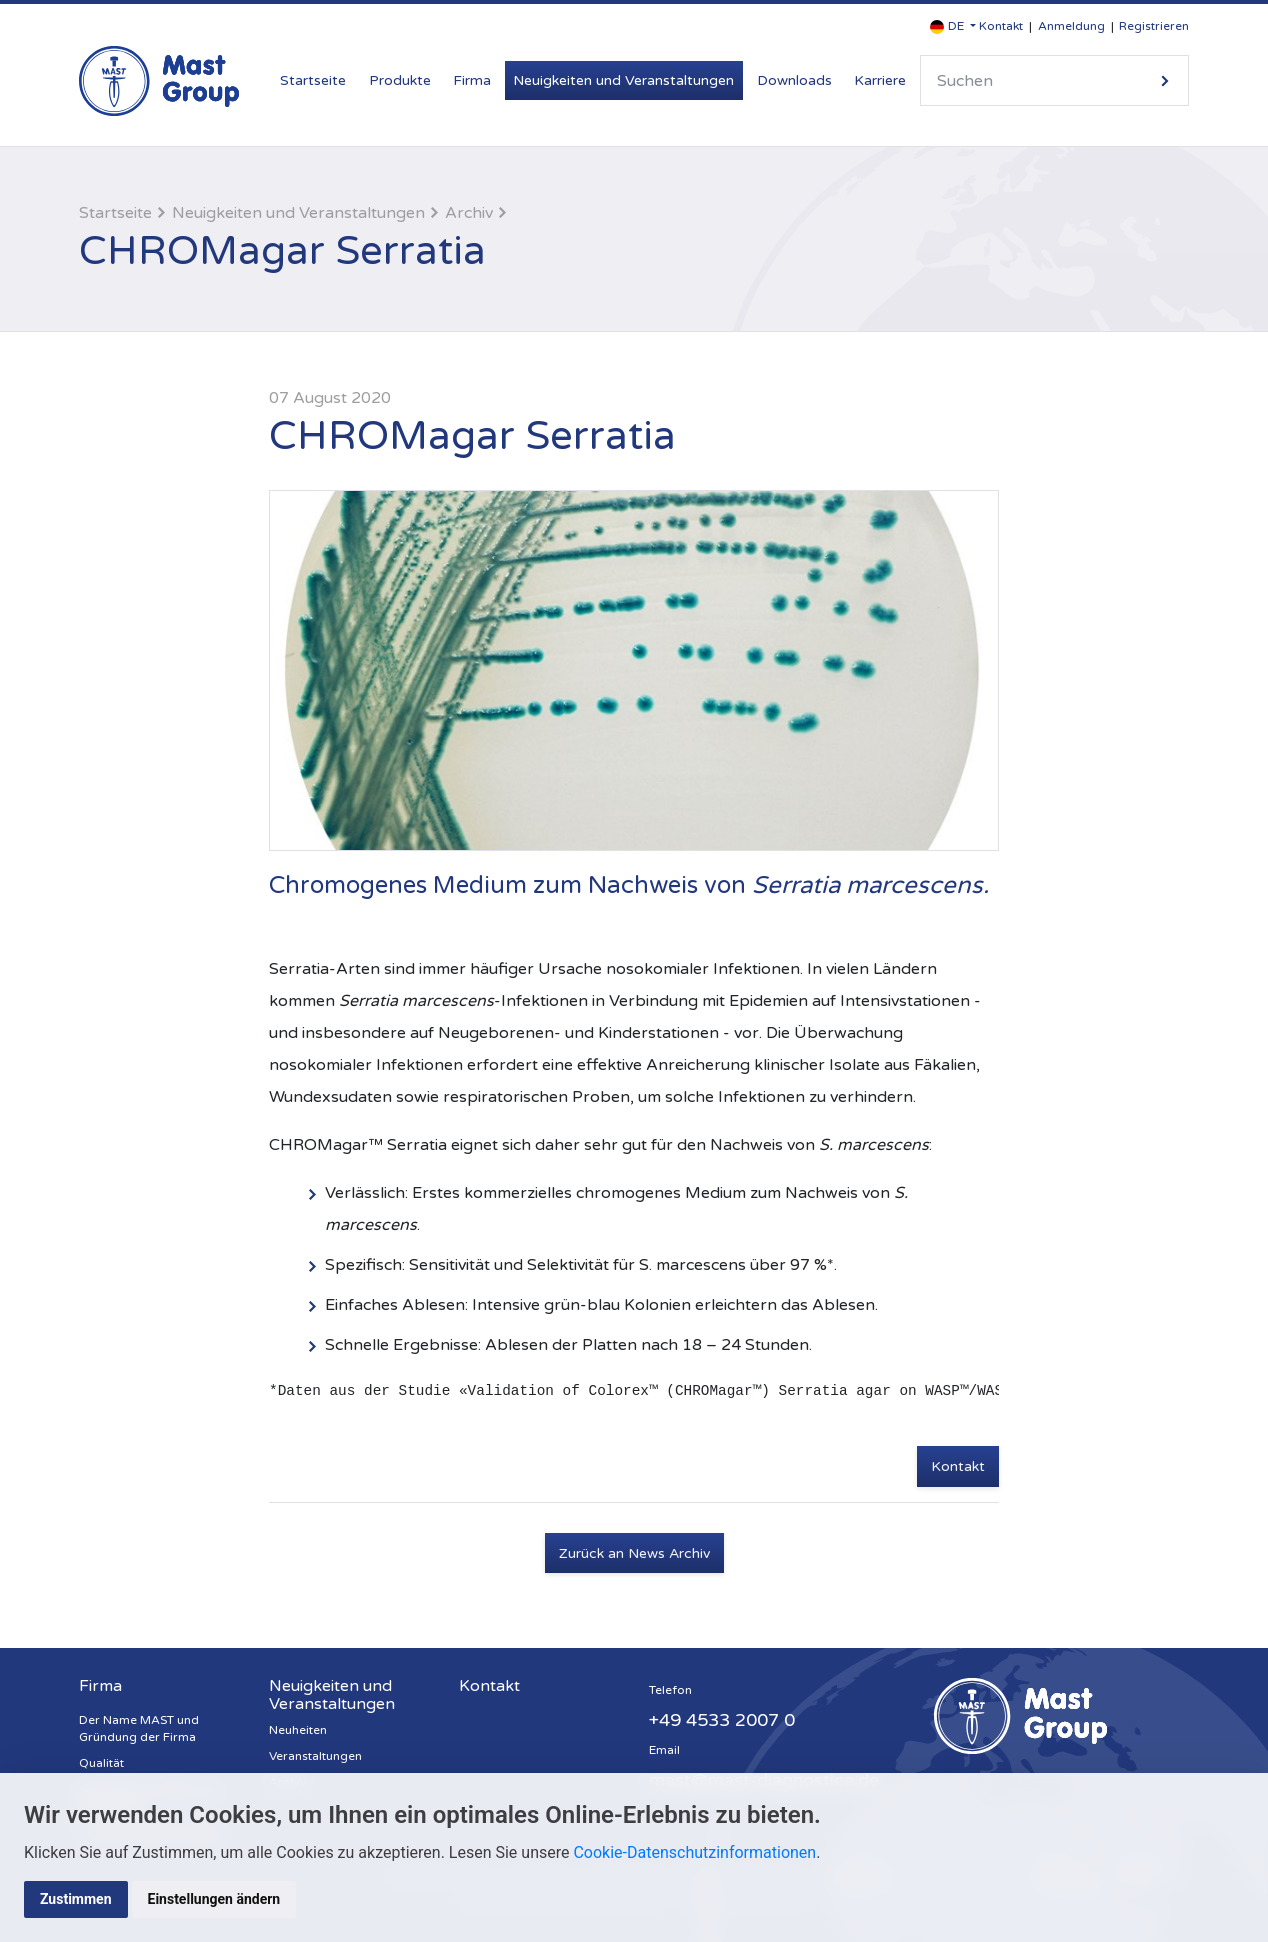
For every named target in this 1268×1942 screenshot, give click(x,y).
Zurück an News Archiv (634, 1553)
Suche (1165, 80)
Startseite (313, 80)
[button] (953, 26)
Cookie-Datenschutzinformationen (694, 1852)
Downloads (794, 80)
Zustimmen (76, 1899)
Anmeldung (1071, 26)
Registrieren (1154, 26)
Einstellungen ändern (214, 1899)
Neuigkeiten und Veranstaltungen (623, 80)
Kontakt (1001, 26)
